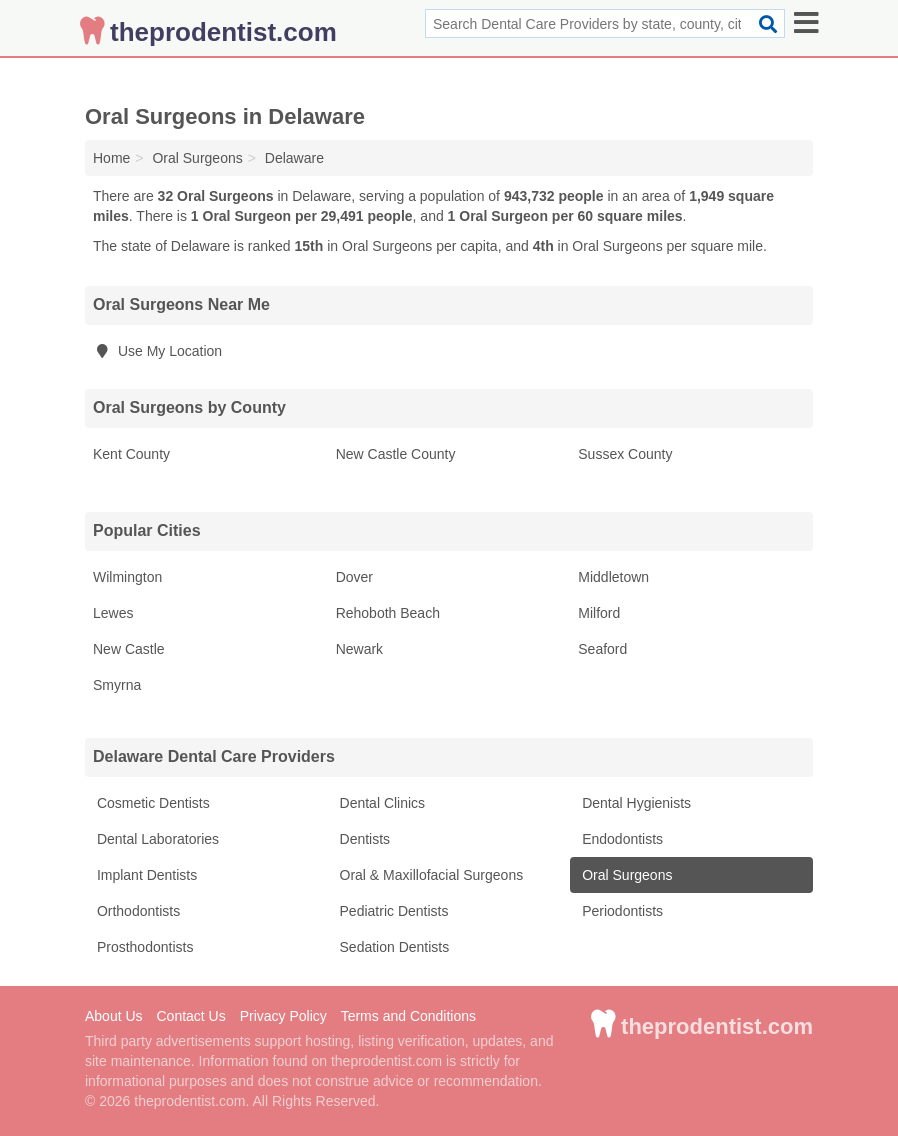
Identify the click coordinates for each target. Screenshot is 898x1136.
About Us (114, 1016)
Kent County (131, 454)
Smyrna (117, 685)
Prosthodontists (143, 947)
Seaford (602, 649)
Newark (359, 649)
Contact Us (190, 1016)
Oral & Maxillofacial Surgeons (430, 875)
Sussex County (625, 454)
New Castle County (396, 454)
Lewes (113, 613)
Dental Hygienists (634, 803)
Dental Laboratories (156, 839)
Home (111, 158)
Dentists (363, 839)
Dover (354, 577)
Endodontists (620, 839)
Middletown (613, 577)
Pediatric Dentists (392, 911)
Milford (599, 613)
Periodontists (620, 911)
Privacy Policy (283, 1016)
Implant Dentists (145, 875)
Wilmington (127, 577)
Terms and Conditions (408, 1016)
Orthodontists (136, 911)
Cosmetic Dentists (151, 803)
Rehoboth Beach (388, 613)
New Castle (129, 649)
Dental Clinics (380, 803)
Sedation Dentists (393, 947)
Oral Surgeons (625, 875)
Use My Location (157, 351)
